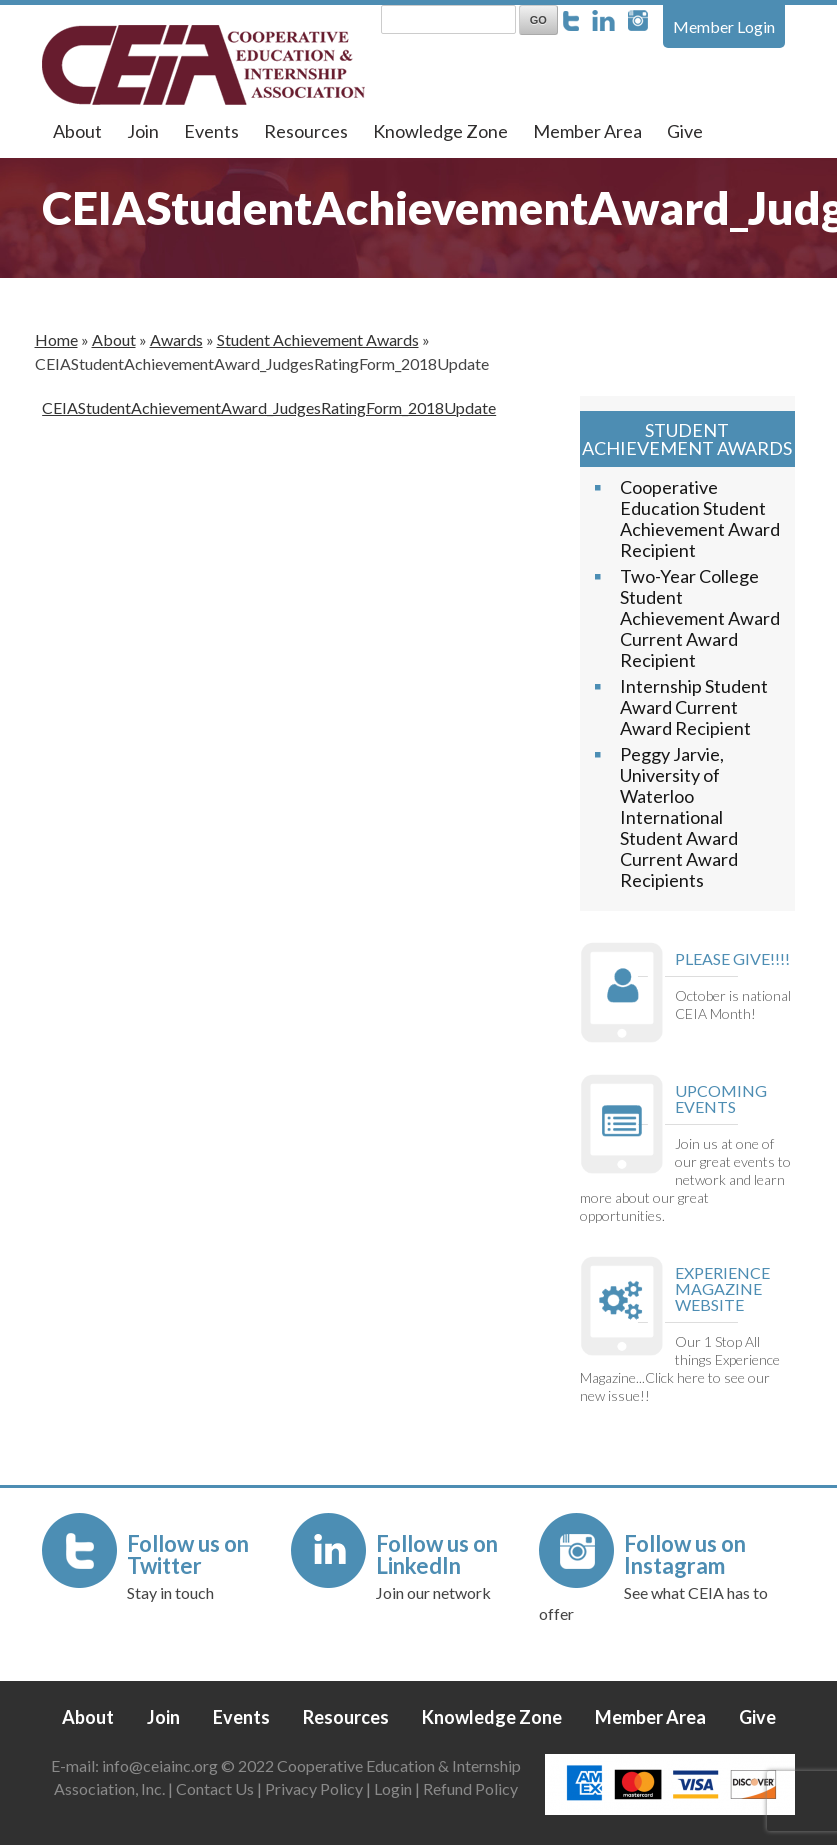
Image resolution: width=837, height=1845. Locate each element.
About (77, 131)
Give (685, 131)
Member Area (587, 131)
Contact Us (215, 1788)
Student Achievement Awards (318, 339)
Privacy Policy (314, 1788)
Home (56, 339)
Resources (306, 131)
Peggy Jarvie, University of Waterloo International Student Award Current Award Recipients (679, 817)
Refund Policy (470, 1788)
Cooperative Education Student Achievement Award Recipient (700, 518)
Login (393, 1788)
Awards (176, 339)
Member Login (724, 26)
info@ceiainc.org (161, 1765)
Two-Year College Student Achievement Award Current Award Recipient (700, 618)
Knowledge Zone (440, 131)
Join (143, 131)
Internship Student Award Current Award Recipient (694, 707)
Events (211, 131)
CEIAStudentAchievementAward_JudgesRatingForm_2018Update (269, 407)
